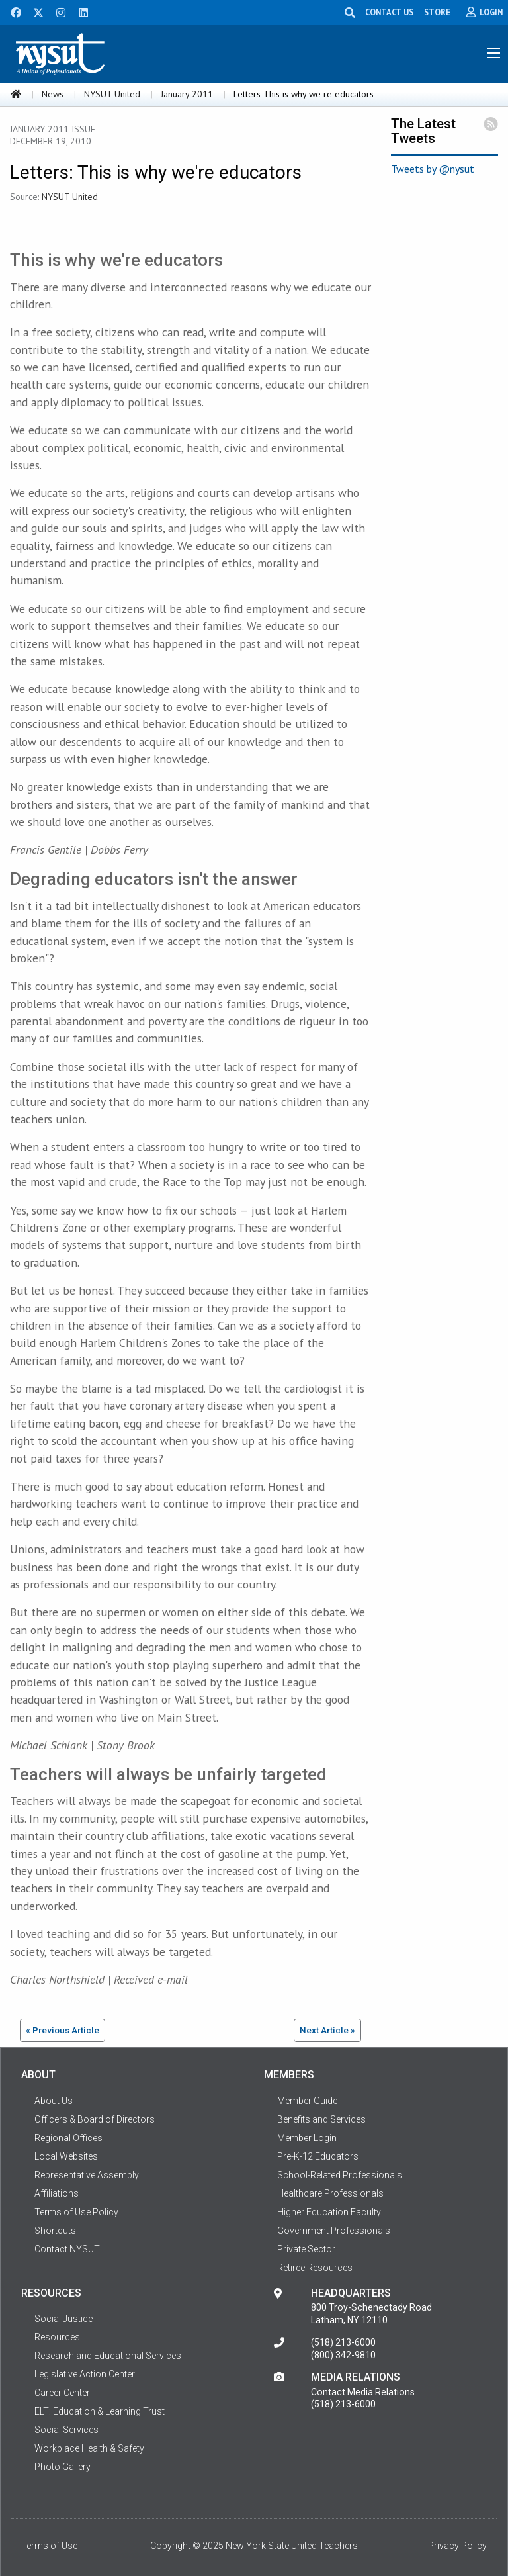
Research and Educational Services (107, 2355)
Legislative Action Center (84, 2374)
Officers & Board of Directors (94, 2119)
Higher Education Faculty (329, 2212)
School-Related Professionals (339, 2175)
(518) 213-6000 (343, 2342)
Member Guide (307, 2100)
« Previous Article (62, 2030)
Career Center (62, 2392)
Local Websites (66, 2156)
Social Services (66, 2429)
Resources (57, 2337)
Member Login (307, 2138)
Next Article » (327, 2030)
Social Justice (63, 2318)
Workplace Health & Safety (89, 2448)
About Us (53, 2100)
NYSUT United (112, 94)
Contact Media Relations (363, 2392)
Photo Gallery (62, 2466)
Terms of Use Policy (76, 2212)
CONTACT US (389, 12)
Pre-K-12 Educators (318, 2156)
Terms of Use (49, 2545)
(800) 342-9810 (343, 2355)
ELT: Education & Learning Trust (99, 2411)
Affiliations (56, 2193)
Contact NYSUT (67, 2249)
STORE (437, 12)
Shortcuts (55, 2230)
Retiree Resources (315, 2267)
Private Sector (306, 2249)
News (53, 94)
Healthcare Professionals (330, 2193)
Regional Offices (68, 2138)
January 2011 (187, 94)
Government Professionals (333, 2230)
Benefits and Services (321, 2119)
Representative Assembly (86, 2175)
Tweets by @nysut (432, 168)
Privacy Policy (457, 2545)
